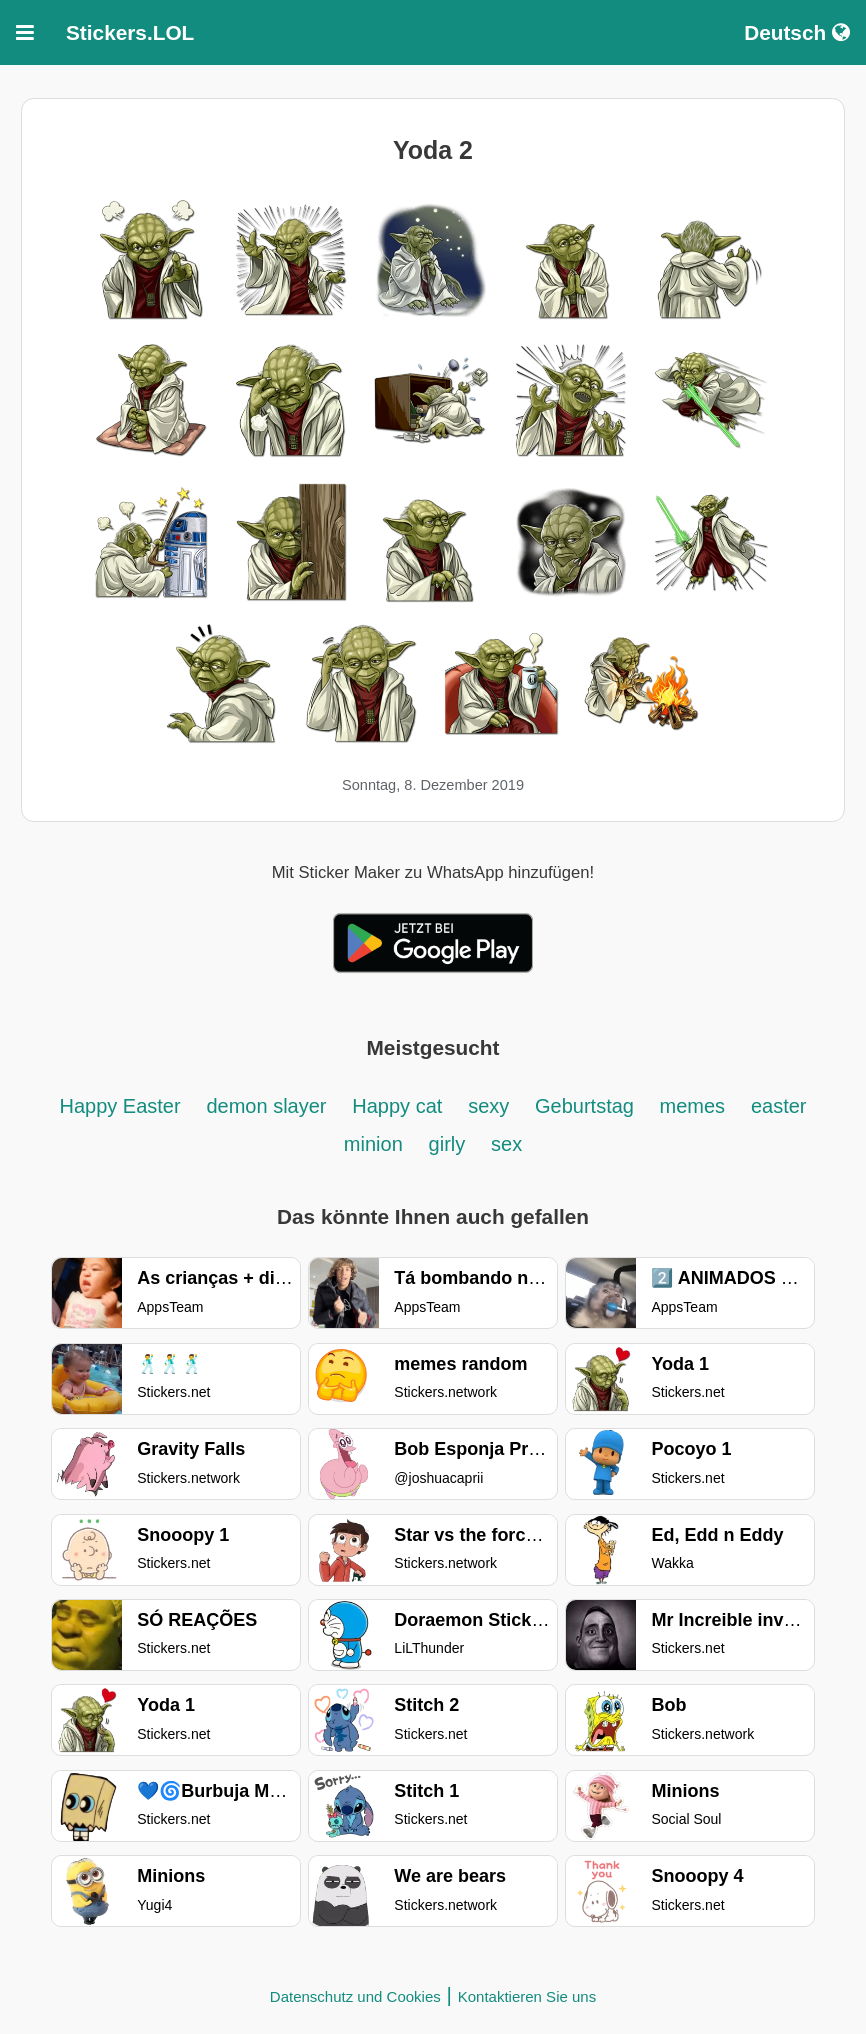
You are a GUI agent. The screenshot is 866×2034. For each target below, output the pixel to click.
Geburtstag (587, 1106)
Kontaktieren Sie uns (527, 1996)
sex (506, 1144)
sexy (488, 1106)
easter (779, 1106)
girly (447, 1144)
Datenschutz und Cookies (355, 1996)
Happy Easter (119, 1106)
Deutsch (797, 32)
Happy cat (397, 1106)
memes (693, 1106)
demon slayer (266, 1106)
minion (373, 1144)
